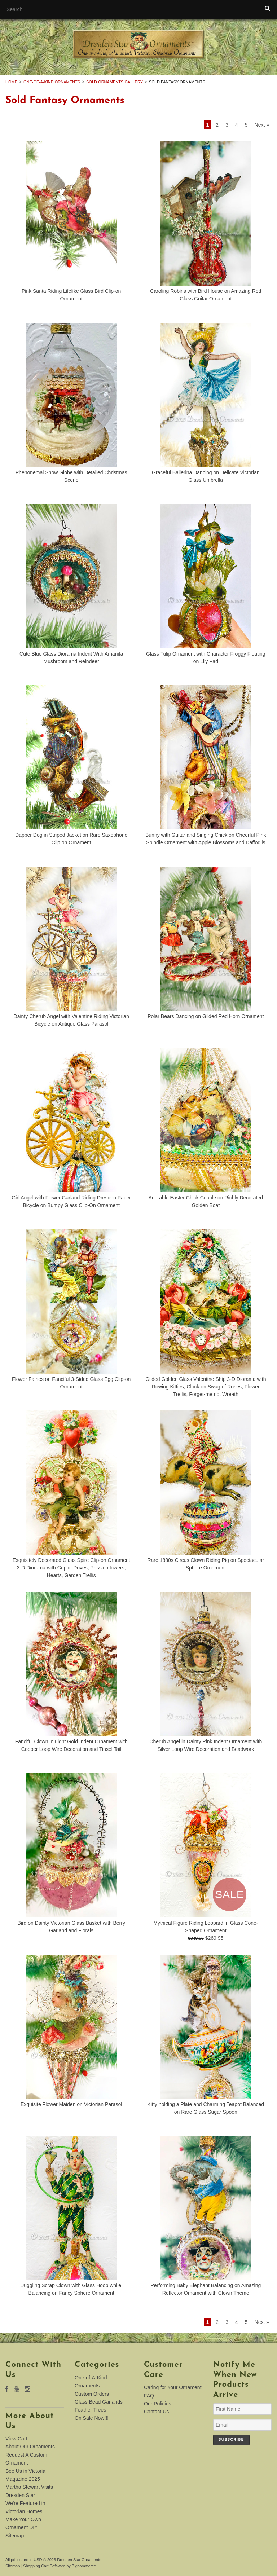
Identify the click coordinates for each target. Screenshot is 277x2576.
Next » (262, 125)
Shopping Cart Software (44, 2566)
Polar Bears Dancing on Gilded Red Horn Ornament (206, 1016)
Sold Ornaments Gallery (114, 82)
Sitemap (14, 2535)
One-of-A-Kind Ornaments (51, 82)
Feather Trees (90, 2410)
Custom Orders (92, 2394)
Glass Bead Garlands (99, 2402)
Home (11, 82)
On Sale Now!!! (92, 2418)
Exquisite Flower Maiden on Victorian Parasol (71, 2104)
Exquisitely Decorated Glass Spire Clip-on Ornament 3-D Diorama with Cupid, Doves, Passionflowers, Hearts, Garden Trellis (71, 1567)
